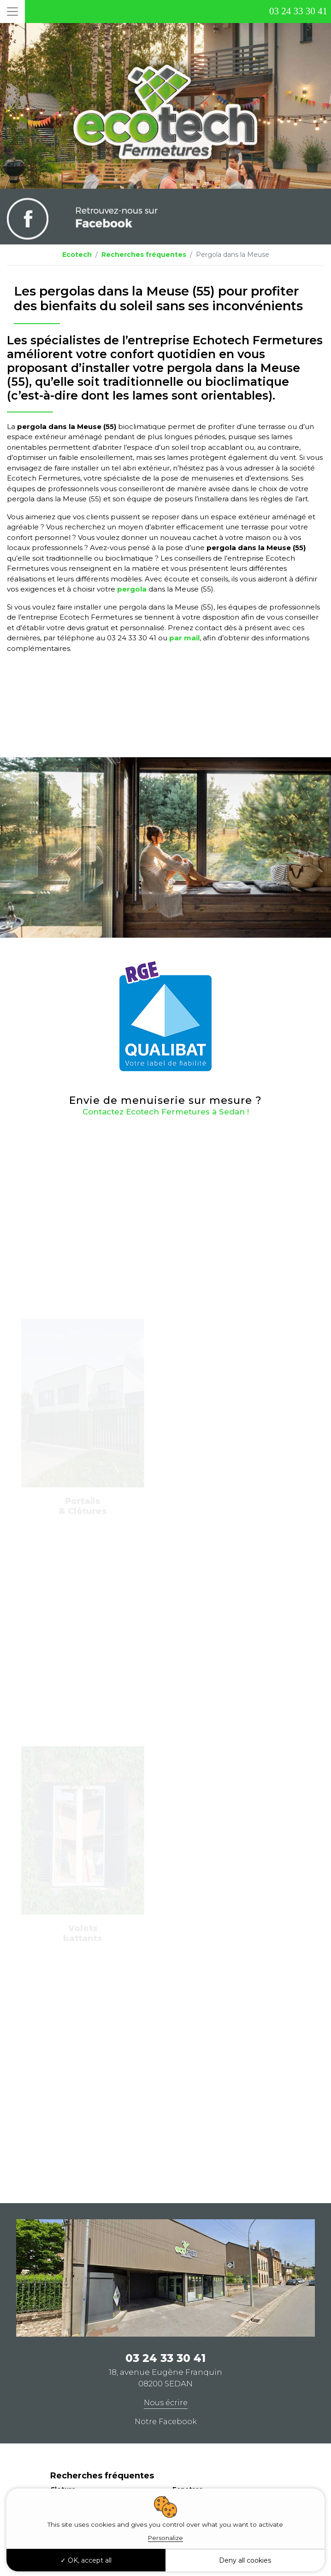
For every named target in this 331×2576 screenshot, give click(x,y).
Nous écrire (166, 2402)
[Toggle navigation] (12, 11)
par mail (184, 637)
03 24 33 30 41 (298, 11)
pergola (132, 589)
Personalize (165, 2537)
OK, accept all (86, 2560)
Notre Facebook (166, 2421)
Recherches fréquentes (143, 254)
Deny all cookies (245, 2560)
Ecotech (77, 254)
